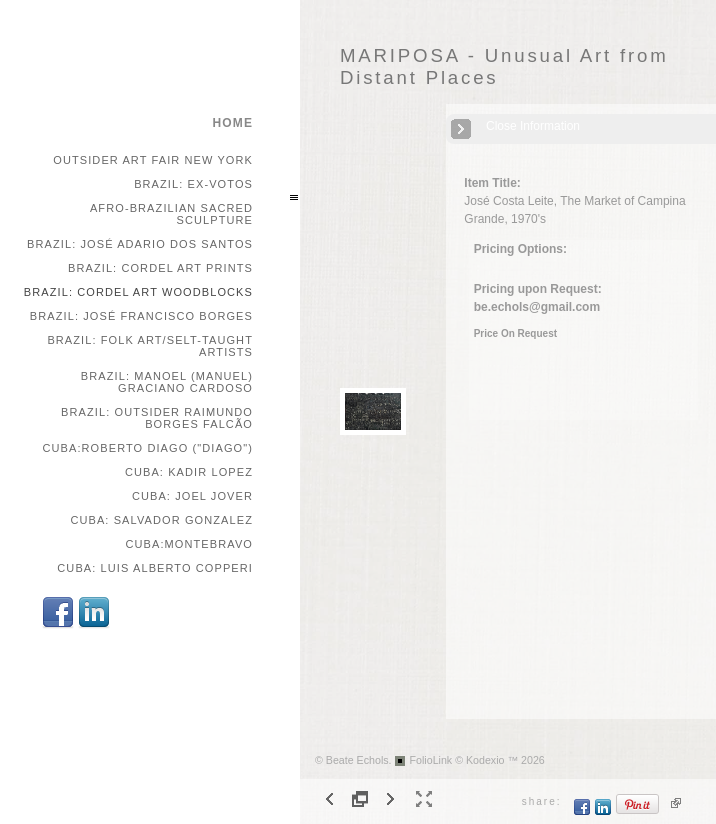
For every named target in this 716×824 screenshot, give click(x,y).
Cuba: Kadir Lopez (189, 472)
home (233, 123)
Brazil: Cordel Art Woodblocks (138, 292)
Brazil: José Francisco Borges (141, 316)
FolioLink (431, 760)
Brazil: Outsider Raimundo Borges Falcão (157, 418)
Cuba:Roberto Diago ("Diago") (147, 448)
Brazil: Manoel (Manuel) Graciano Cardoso (167, 382)
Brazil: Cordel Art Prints (160, 268)
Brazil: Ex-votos (193, 184)
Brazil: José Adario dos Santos (140, 244)
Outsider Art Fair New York (153, 160)
